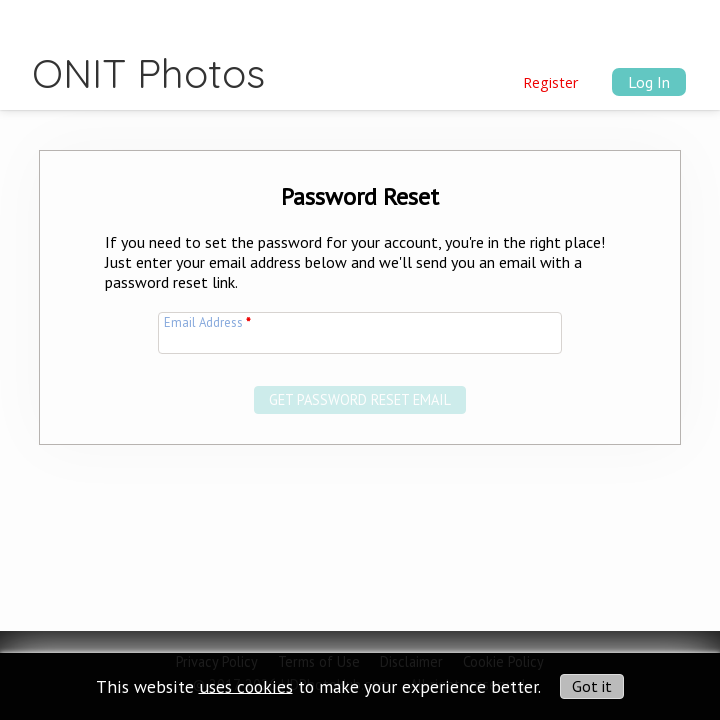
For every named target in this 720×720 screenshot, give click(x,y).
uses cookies (246, 685)
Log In (649, 82)
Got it (592, 686)
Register (550, 82)
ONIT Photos (148, 73)
